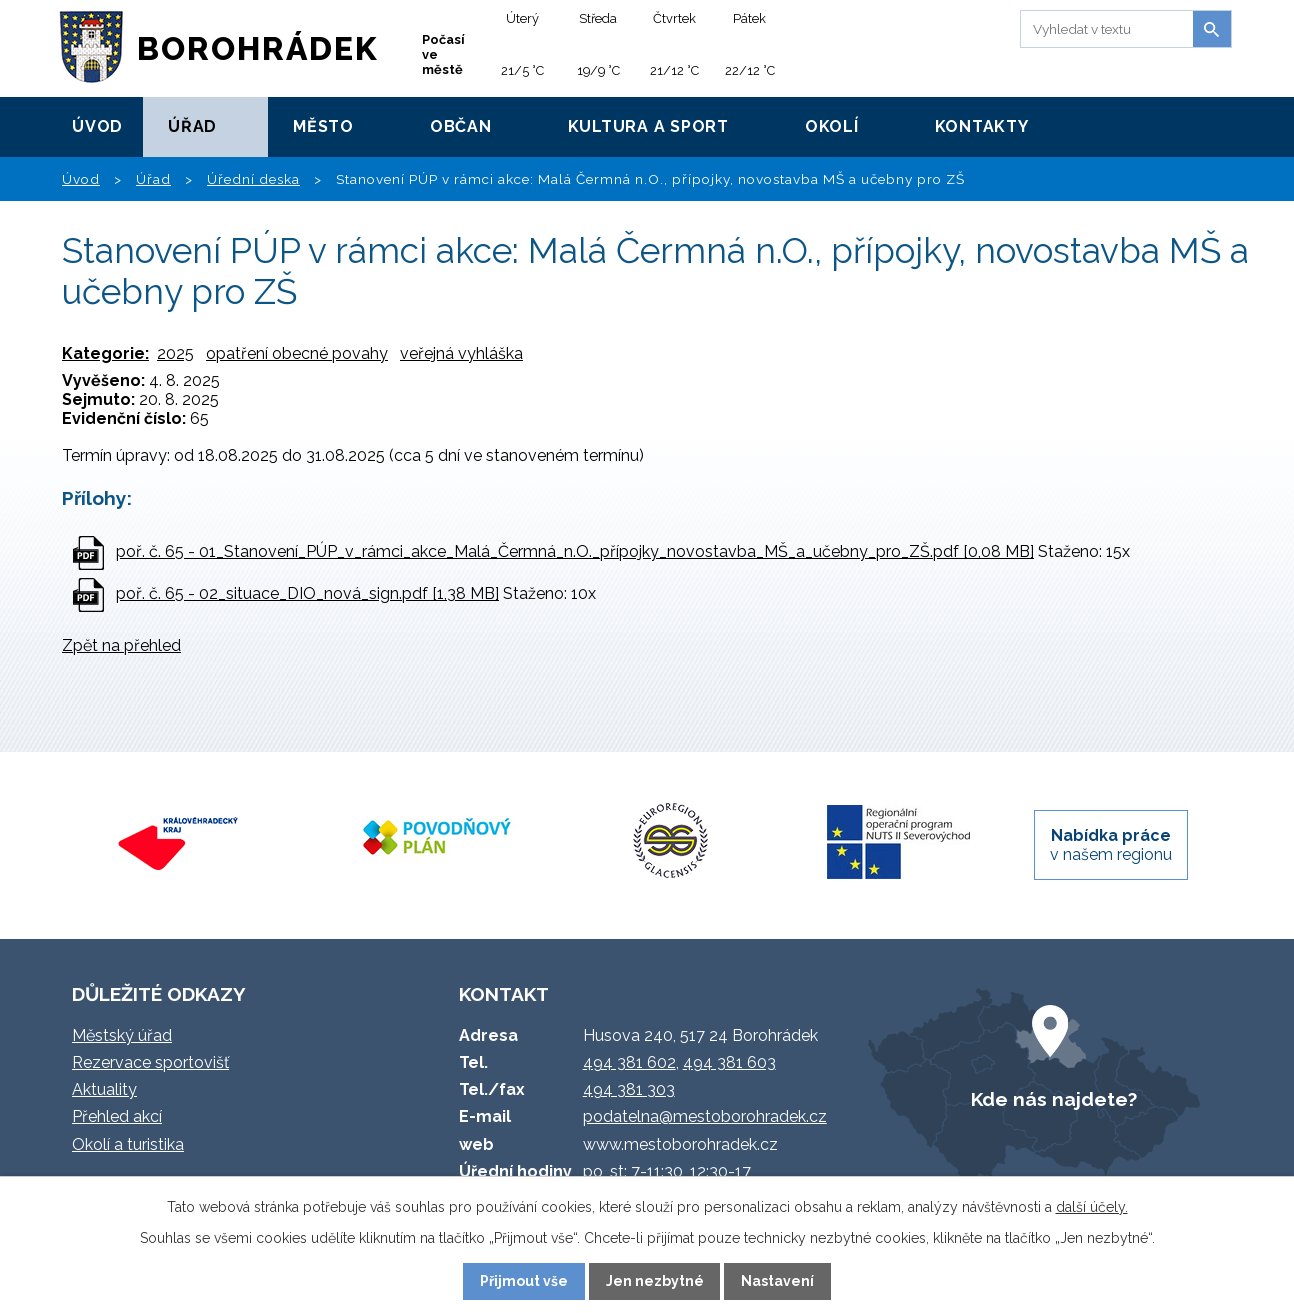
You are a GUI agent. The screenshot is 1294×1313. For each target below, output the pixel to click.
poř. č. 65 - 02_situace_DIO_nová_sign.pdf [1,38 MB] (307, 593)
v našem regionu (1111, 845)
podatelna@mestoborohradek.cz (705, 1116)
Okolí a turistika (128, 1144)
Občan (461, 126)
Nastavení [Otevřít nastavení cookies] (777, 1281)
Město (323, 126)
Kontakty (982, 126)
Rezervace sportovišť (150, 1062)
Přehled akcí (117, 1116)
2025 (175, 353)
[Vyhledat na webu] (1103, 29)
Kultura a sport (648, 126)
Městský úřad (122, 1035)
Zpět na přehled (121, 645)
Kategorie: (105, 353)
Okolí (832, 126)
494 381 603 (729, 1062)
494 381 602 (629, 1062)
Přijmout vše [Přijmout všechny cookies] (524, 1281)
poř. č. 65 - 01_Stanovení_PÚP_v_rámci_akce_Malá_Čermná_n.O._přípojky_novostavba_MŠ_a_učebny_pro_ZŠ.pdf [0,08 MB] (575, 551)
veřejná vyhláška (461, 353)
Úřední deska (253, 179)
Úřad (192, 126)
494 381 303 (629, 1089)
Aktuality (104, 1089)
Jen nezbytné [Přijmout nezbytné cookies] (655, 1281)
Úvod (97, 126)
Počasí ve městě (443, 54)
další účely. (1092, 1207)
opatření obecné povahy (297, 353)
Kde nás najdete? (1054, 1099)
